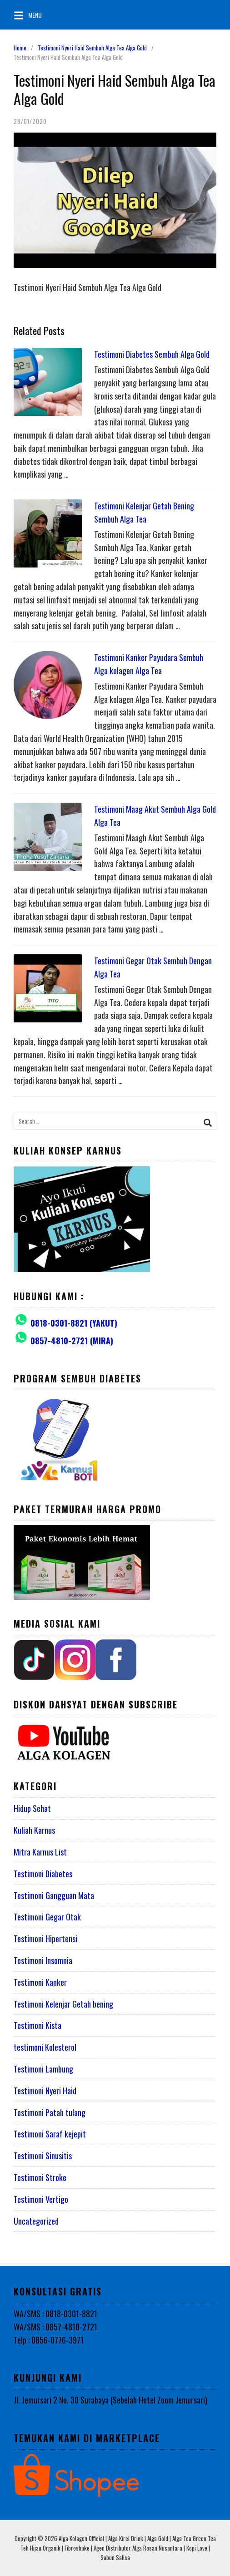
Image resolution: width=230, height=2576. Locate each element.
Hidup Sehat (32, 1808)
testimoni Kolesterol (45, 2047)
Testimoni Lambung (43, 2069)
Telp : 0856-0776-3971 (49, 2340)
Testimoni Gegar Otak (47, 1917)
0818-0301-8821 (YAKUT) (73, 1323)
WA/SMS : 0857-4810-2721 (55, 2327)
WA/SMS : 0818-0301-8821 (55, 2313)
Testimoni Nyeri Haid (45, 2091)
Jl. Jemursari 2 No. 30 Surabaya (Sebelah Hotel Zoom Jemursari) (110, 2400)
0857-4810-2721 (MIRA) (71, 1341)
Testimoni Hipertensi (45, 1938)
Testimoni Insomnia (43, 1960)
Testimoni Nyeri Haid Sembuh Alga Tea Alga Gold (92, 47)
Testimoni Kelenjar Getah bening (63, 2004)
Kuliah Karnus (34, 1830)
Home (20, 47)
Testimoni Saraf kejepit (50, 2134)
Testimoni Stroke (40, 2177)
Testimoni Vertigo (41, 2199)
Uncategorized (36, 2221)
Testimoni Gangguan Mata (54, 1895)
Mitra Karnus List (40, 1852)
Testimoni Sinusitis (43, 2155)
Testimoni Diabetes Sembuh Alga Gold (152, 354)
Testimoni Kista (37, 2025)
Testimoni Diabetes (43, 1874)
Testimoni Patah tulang (49, 2112)
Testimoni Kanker (40, 1982)
